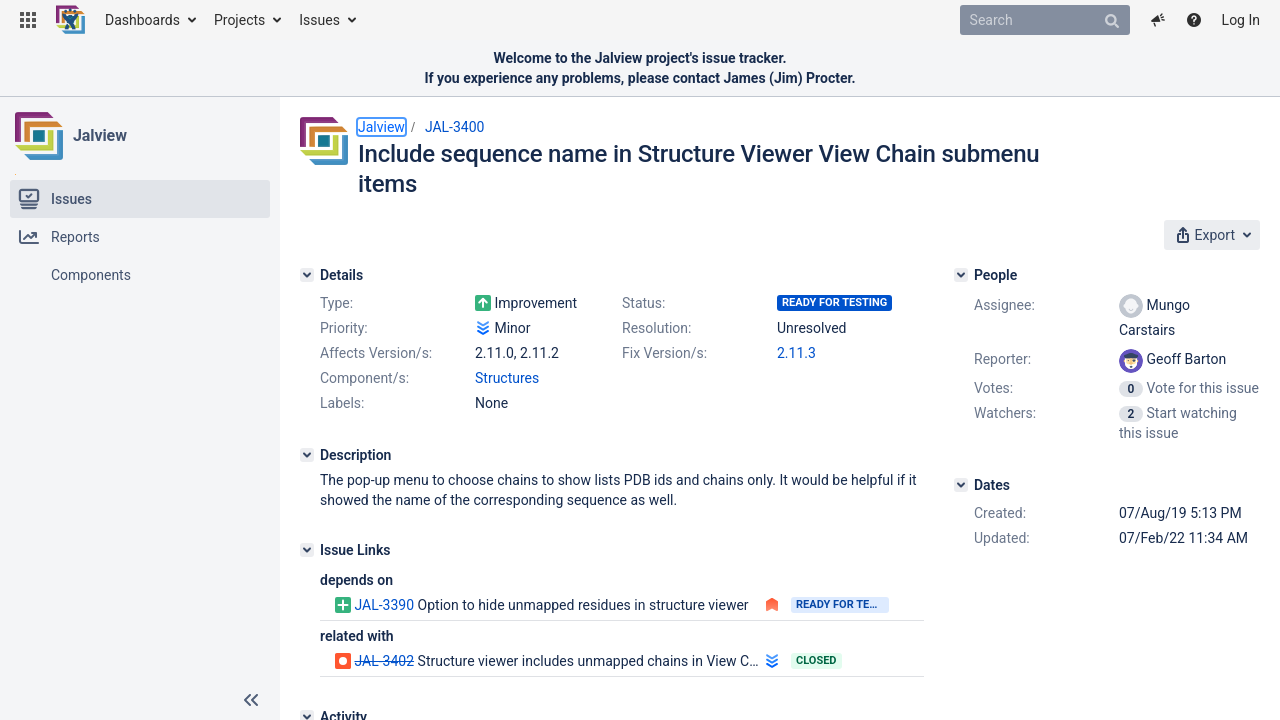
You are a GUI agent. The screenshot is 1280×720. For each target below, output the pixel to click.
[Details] (307, 275)
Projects (239, 20)
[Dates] (961, 485)
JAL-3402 (384, 661)
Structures (507, 378)
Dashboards (142, 20)
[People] (961, 275)
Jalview (100, 135)
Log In (1241, 20)
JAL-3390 (384, 605)
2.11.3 (796, 353)
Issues (319, 20)
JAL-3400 (455, 127)
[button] (28, 20)
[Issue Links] (307, 550)
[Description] (307, 455)
